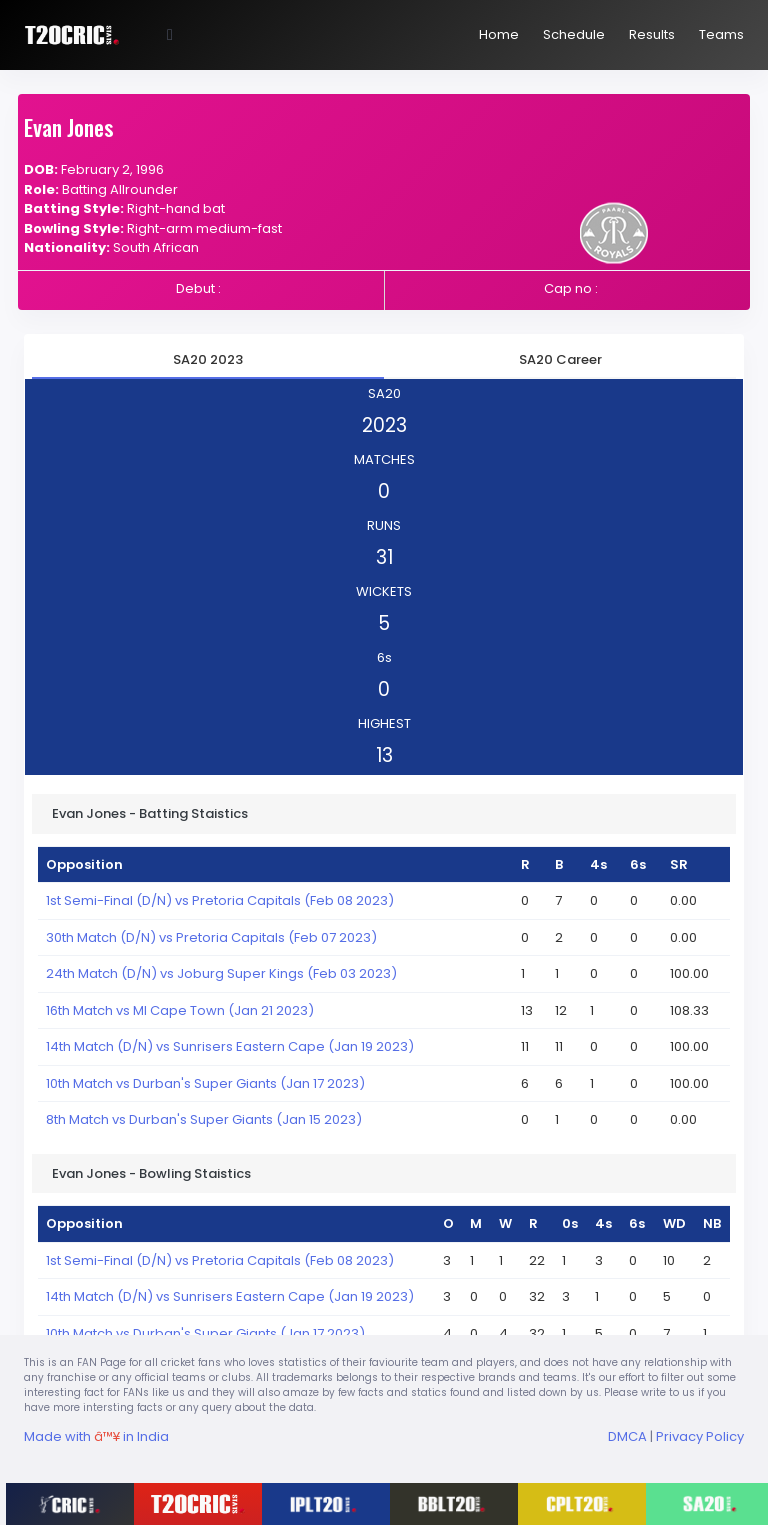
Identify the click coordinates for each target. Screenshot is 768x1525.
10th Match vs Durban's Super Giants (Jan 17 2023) (205, 1083)
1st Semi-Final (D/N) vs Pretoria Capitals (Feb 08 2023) (220, 900)
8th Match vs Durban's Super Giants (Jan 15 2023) (204, 1119)
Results (652, 34)
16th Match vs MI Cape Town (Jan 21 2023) (180, 1010)
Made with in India (96, 1436)
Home (499, 34)
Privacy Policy (700, 1436)
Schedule (574, 34)
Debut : (198, 288)
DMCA (627, 1436)
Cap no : (571, 288)
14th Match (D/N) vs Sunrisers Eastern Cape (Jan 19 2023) (230, 1046)
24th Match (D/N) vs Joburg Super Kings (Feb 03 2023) (221, 973)
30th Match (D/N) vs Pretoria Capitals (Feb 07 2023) (211, 937)
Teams (721, 34)
